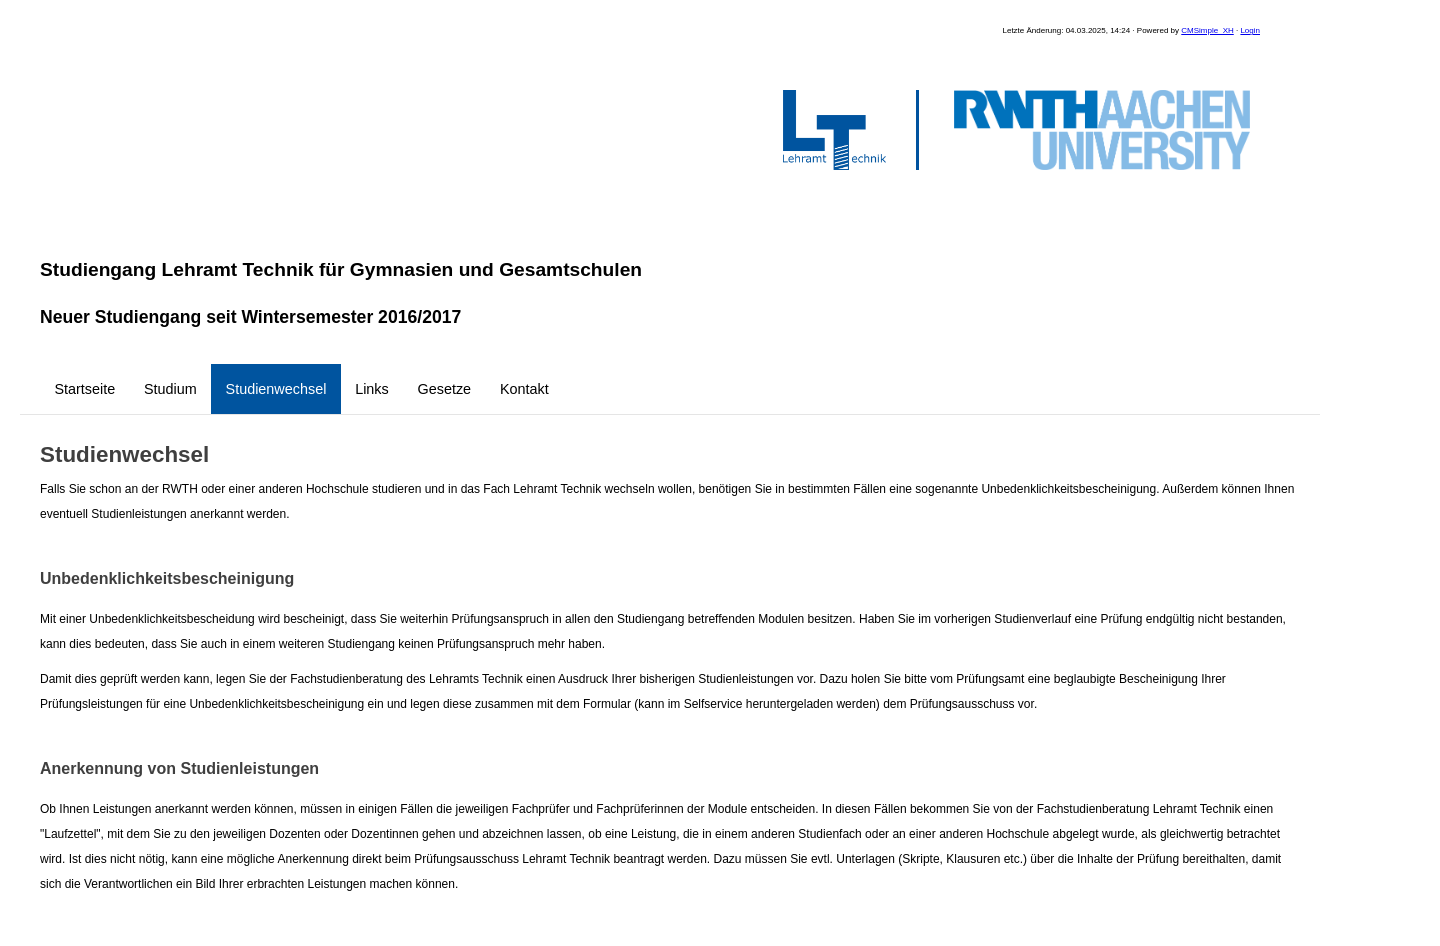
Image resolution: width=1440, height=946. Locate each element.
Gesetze (445, 389)
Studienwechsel (276, 389)
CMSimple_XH (1207, 30)
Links (372, 389)
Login (1250, 30)
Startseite (84, 389)
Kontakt (524, 389)
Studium (170, 389)
